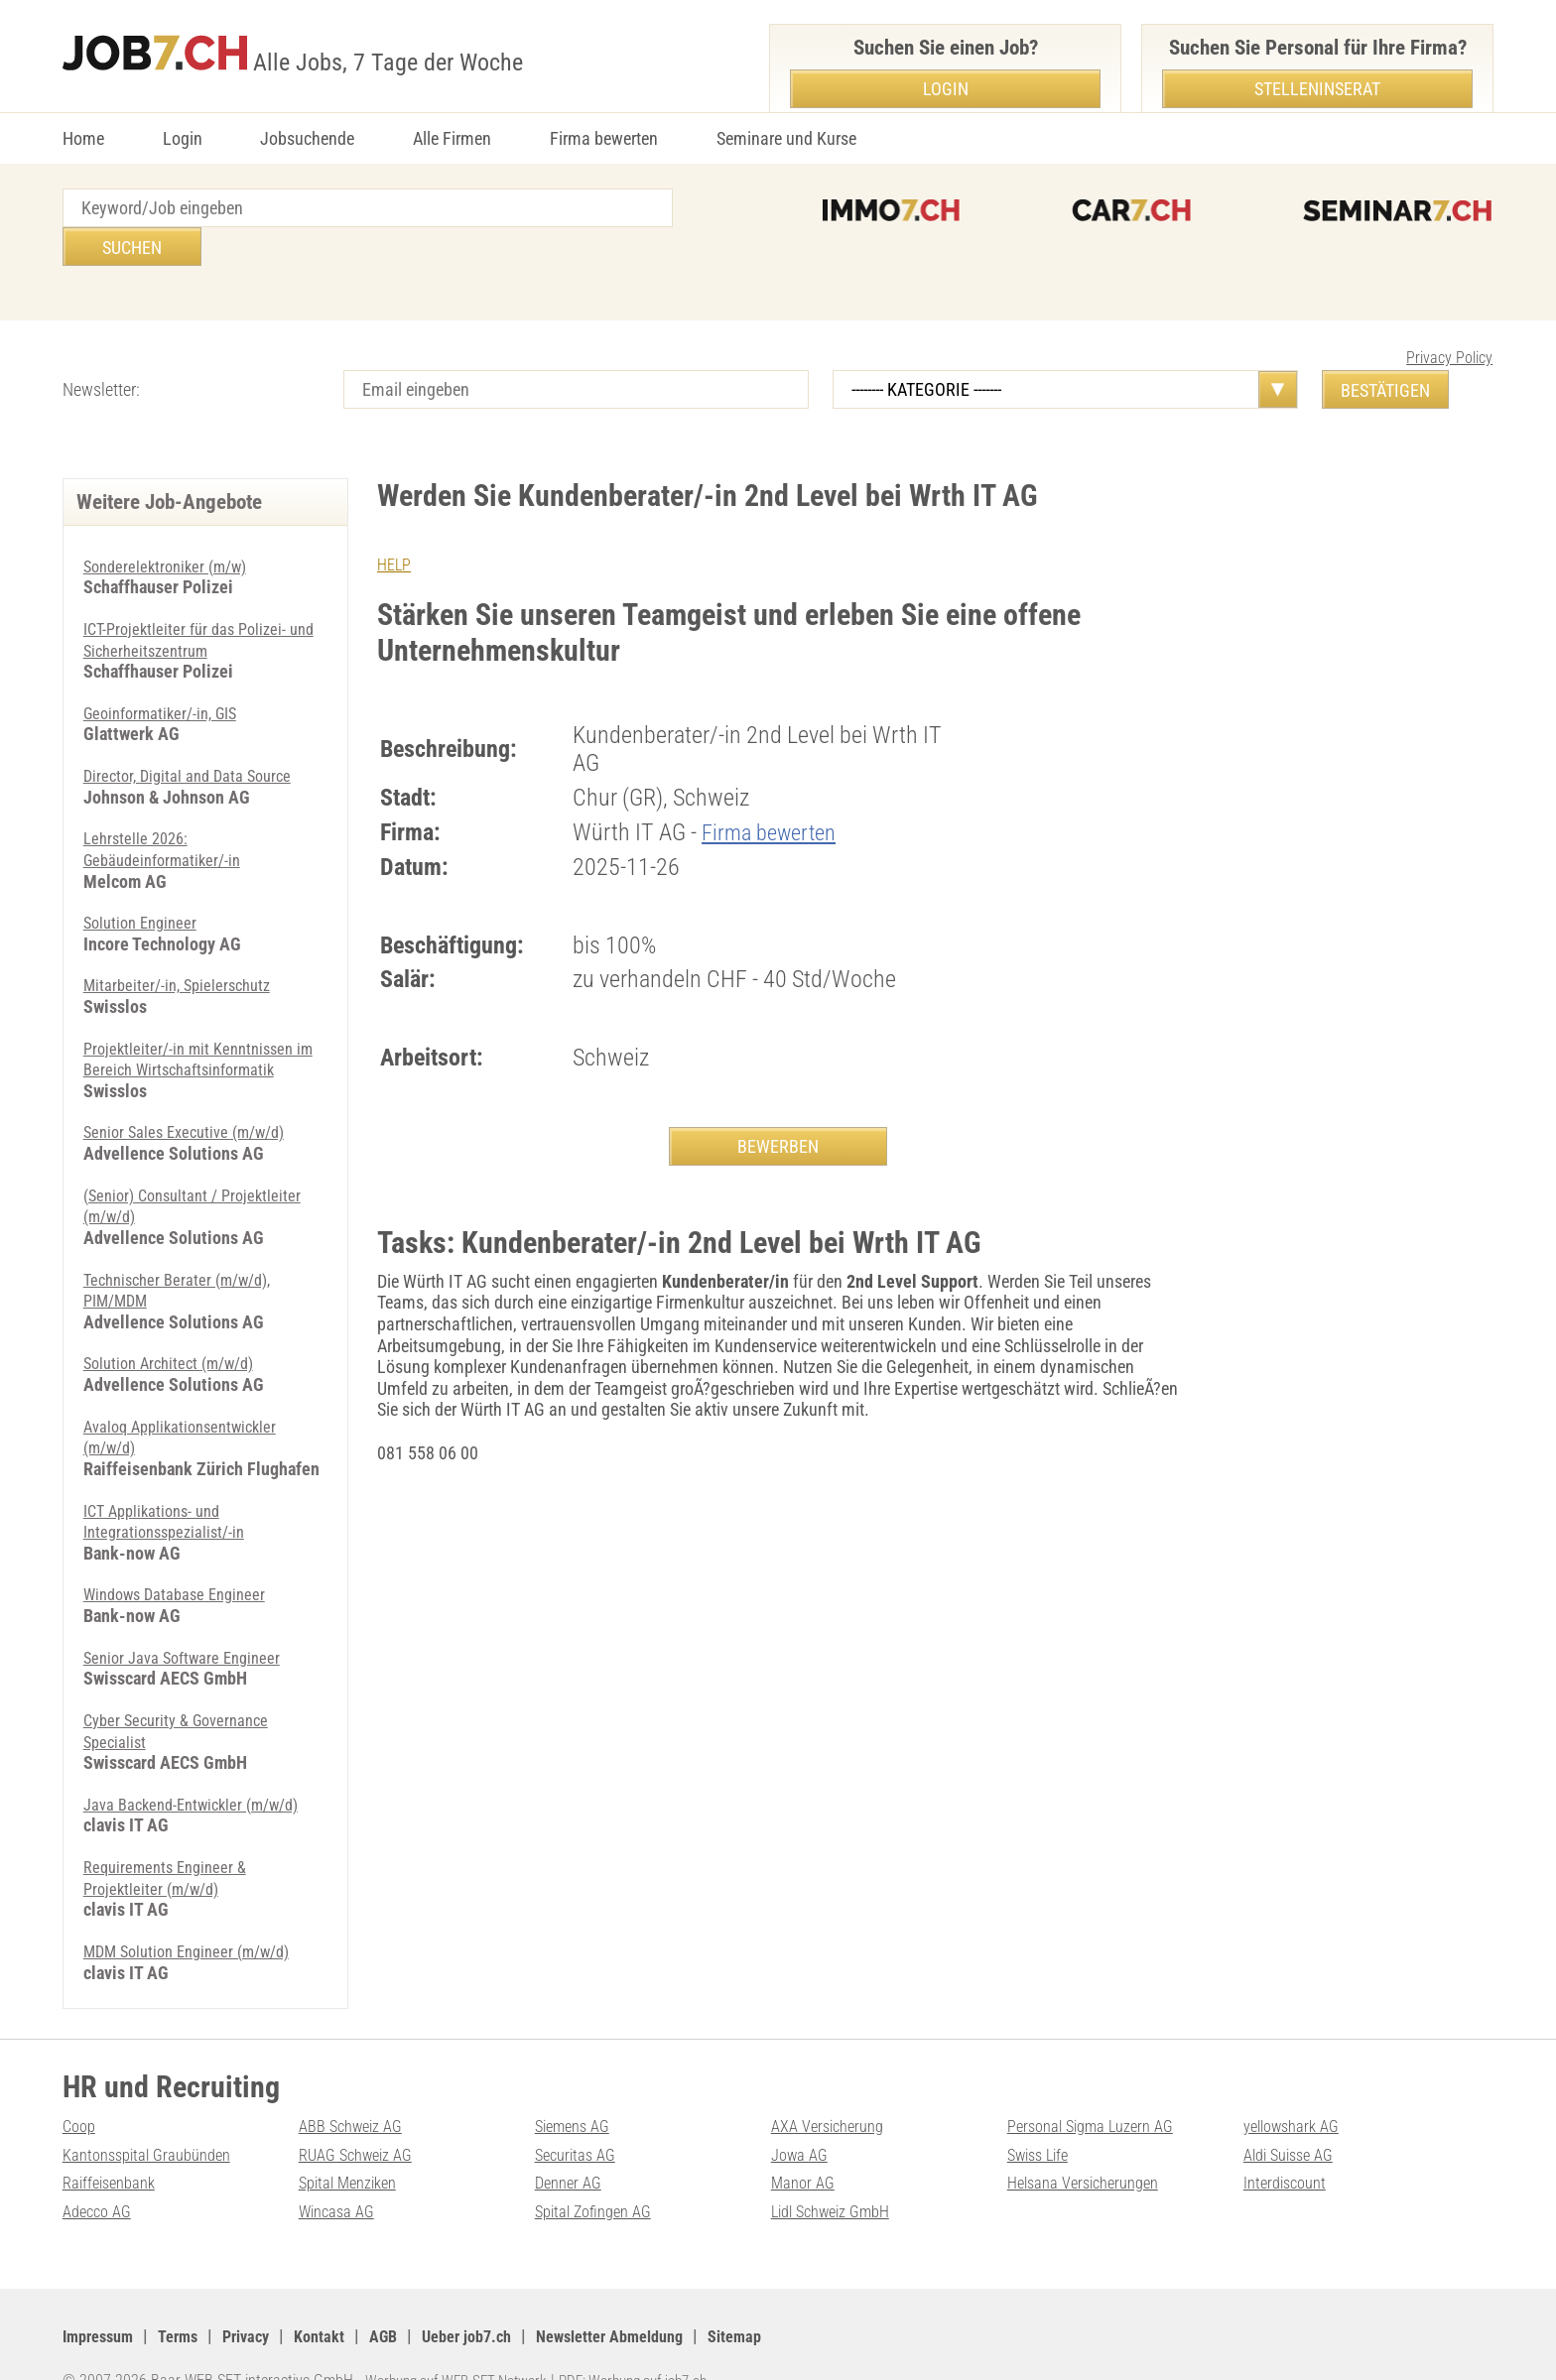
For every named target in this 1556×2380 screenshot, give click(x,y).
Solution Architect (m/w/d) (177, 1324)
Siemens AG (577, 2085)
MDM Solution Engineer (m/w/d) (197, 1911)
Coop (81, 2085)
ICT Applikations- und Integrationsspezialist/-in (170, 1481)
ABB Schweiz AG (357, 2085)
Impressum (102, 2295)
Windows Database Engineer (183, 1554)
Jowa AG (802, 2113)
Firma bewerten (604, 138)
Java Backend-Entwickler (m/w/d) (203, 1764)
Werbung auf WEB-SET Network (463, 2340)
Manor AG (805, 2142)
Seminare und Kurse (786, 138)
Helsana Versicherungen (1091, 2142)
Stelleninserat (1317, 88)
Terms (189, 2295)
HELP (396, 525)
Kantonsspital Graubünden (155, 2113)
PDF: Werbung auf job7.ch (655, 2340)
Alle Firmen (452, 138)
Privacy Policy (1449, 319)
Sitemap (796, 2295)
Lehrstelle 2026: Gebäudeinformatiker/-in (169, 810)
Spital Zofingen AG (599, 2171)
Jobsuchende (307, 138)
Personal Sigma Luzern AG (1099, 2085)
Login (182, 138)
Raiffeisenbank (114, 2142)
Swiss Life (1042, 2113)
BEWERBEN (778, 1107)
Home (83, 138)
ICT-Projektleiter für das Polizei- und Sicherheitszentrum (191, 600)
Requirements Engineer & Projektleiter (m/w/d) (170, 1837)
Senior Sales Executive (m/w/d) (193, 1092)
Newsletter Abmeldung (658, 2295)
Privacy (262, 2295)
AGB (411, 2295)
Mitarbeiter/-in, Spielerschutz (183, 946)
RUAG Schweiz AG (362, 2113)
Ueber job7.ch (501, 2295)
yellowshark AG (1297, 2085)
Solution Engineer (144, 883)
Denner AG (571, 2142)
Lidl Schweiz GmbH (838, 2171)
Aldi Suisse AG (1294, 2113)
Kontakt (342, 2295)
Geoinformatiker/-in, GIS (168, 674)
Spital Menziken (353, 2142)
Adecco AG (101, 2171)
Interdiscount (1289, 2142)
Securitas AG (579, 2113)
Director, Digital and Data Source (195, 736)
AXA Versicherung (833, 2085)
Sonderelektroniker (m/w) (172, 527)
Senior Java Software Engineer (190, 1617)
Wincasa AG (340, 2171)
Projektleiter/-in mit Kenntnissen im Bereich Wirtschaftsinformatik (198, 1019)
